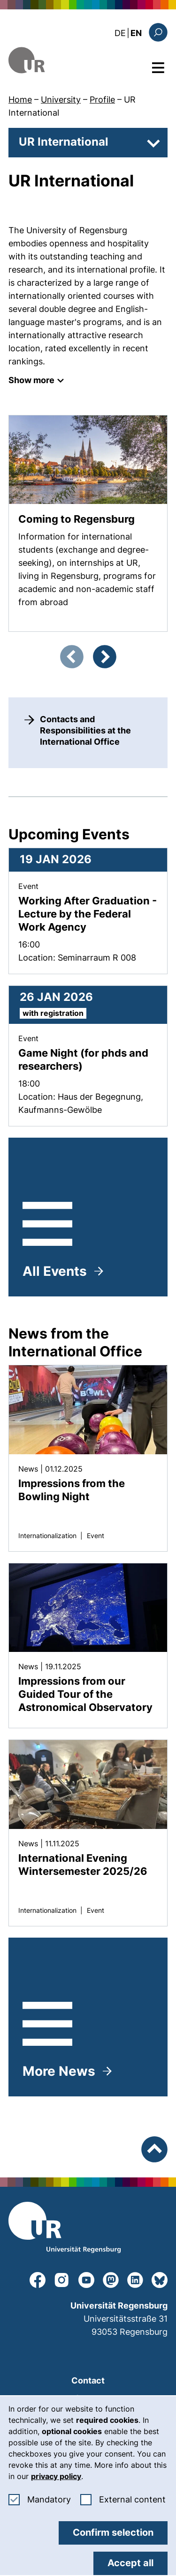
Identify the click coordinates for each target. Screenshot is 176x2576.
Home (20, 99)
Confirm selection (113, 2532)
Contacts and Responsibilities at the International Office (85, 730)
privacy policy (56, 2476)
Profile (102, 99)
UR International (63, 141)
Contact (88, 2380)
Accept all (130, 2563)
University (61, 99)
